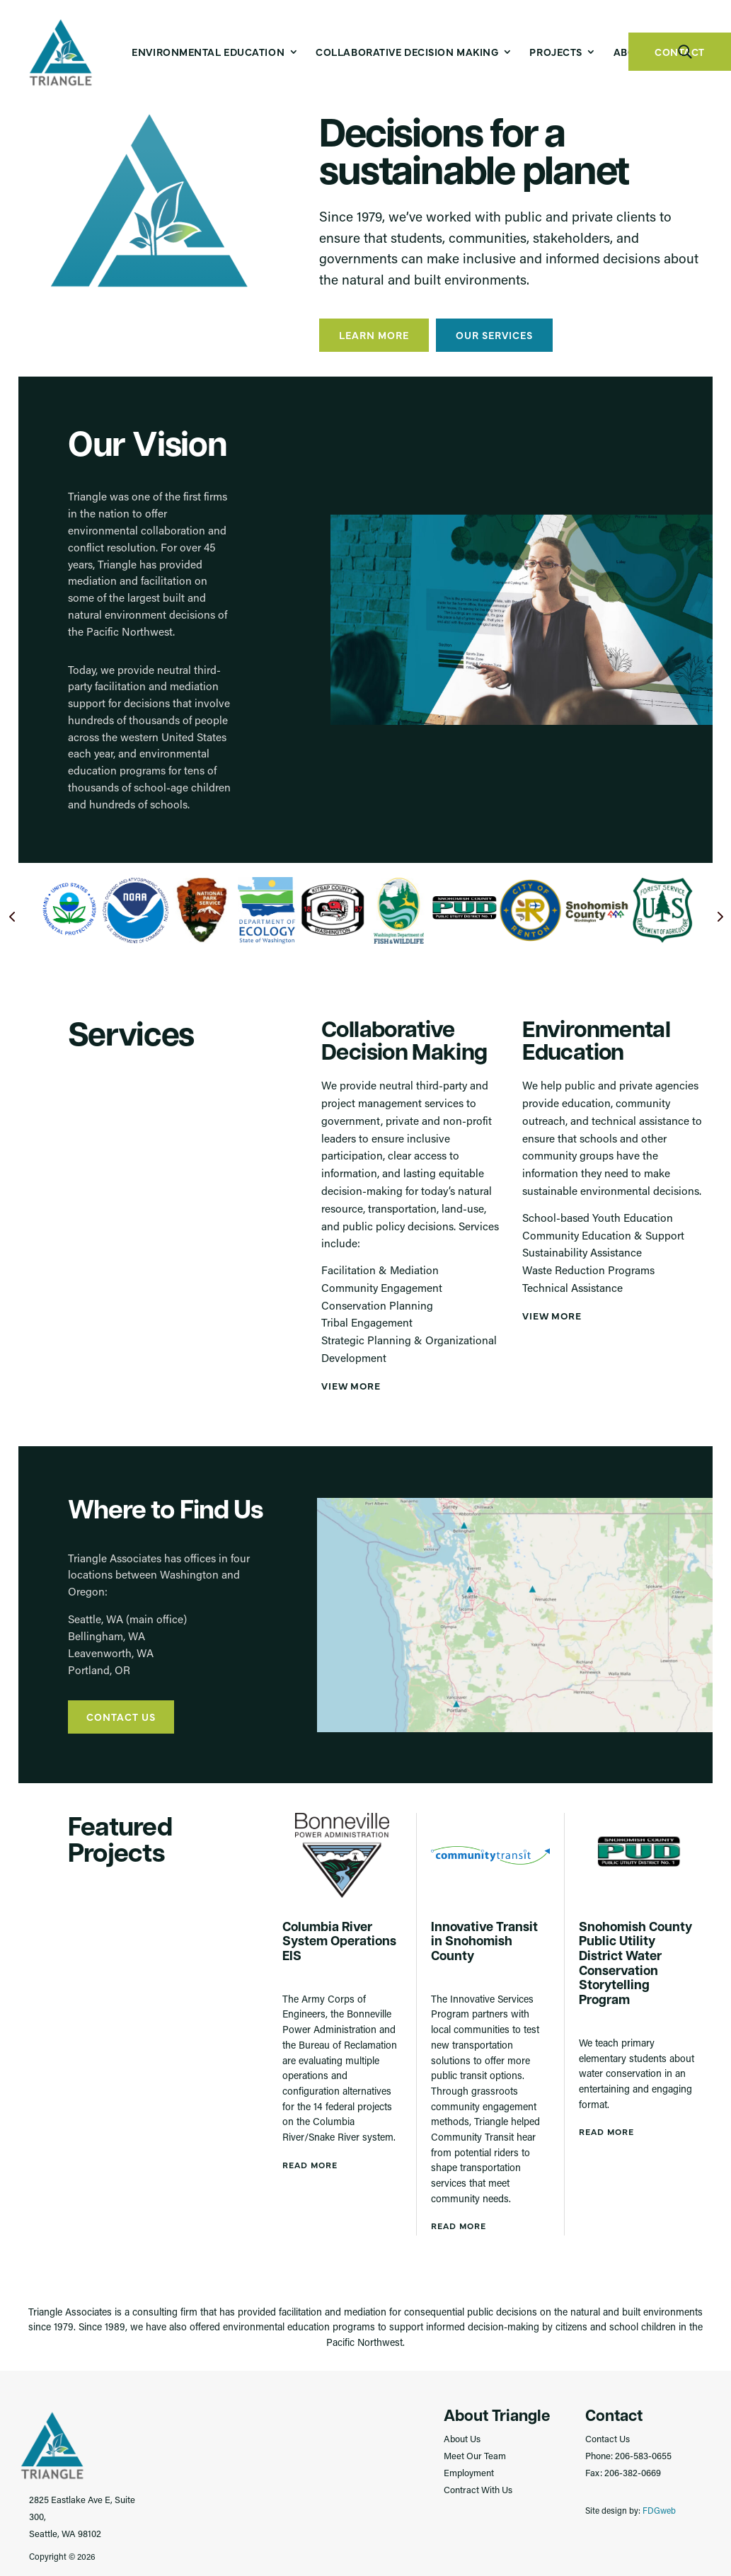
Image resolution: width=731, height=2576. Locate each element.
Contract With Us (478, 2489)
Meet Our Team (475, 2455)
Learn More (374, 334)
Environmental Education (208, 52)
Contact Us (121, 1716)
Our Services (494, 334)
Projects (555, 52)
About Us (462, 2438)
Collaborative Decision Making (407, 52)
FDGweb (659, 2509)
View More (350, 1384)
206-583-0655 (643, 2455)
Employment (469, 2472)
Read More (310, 2164)
